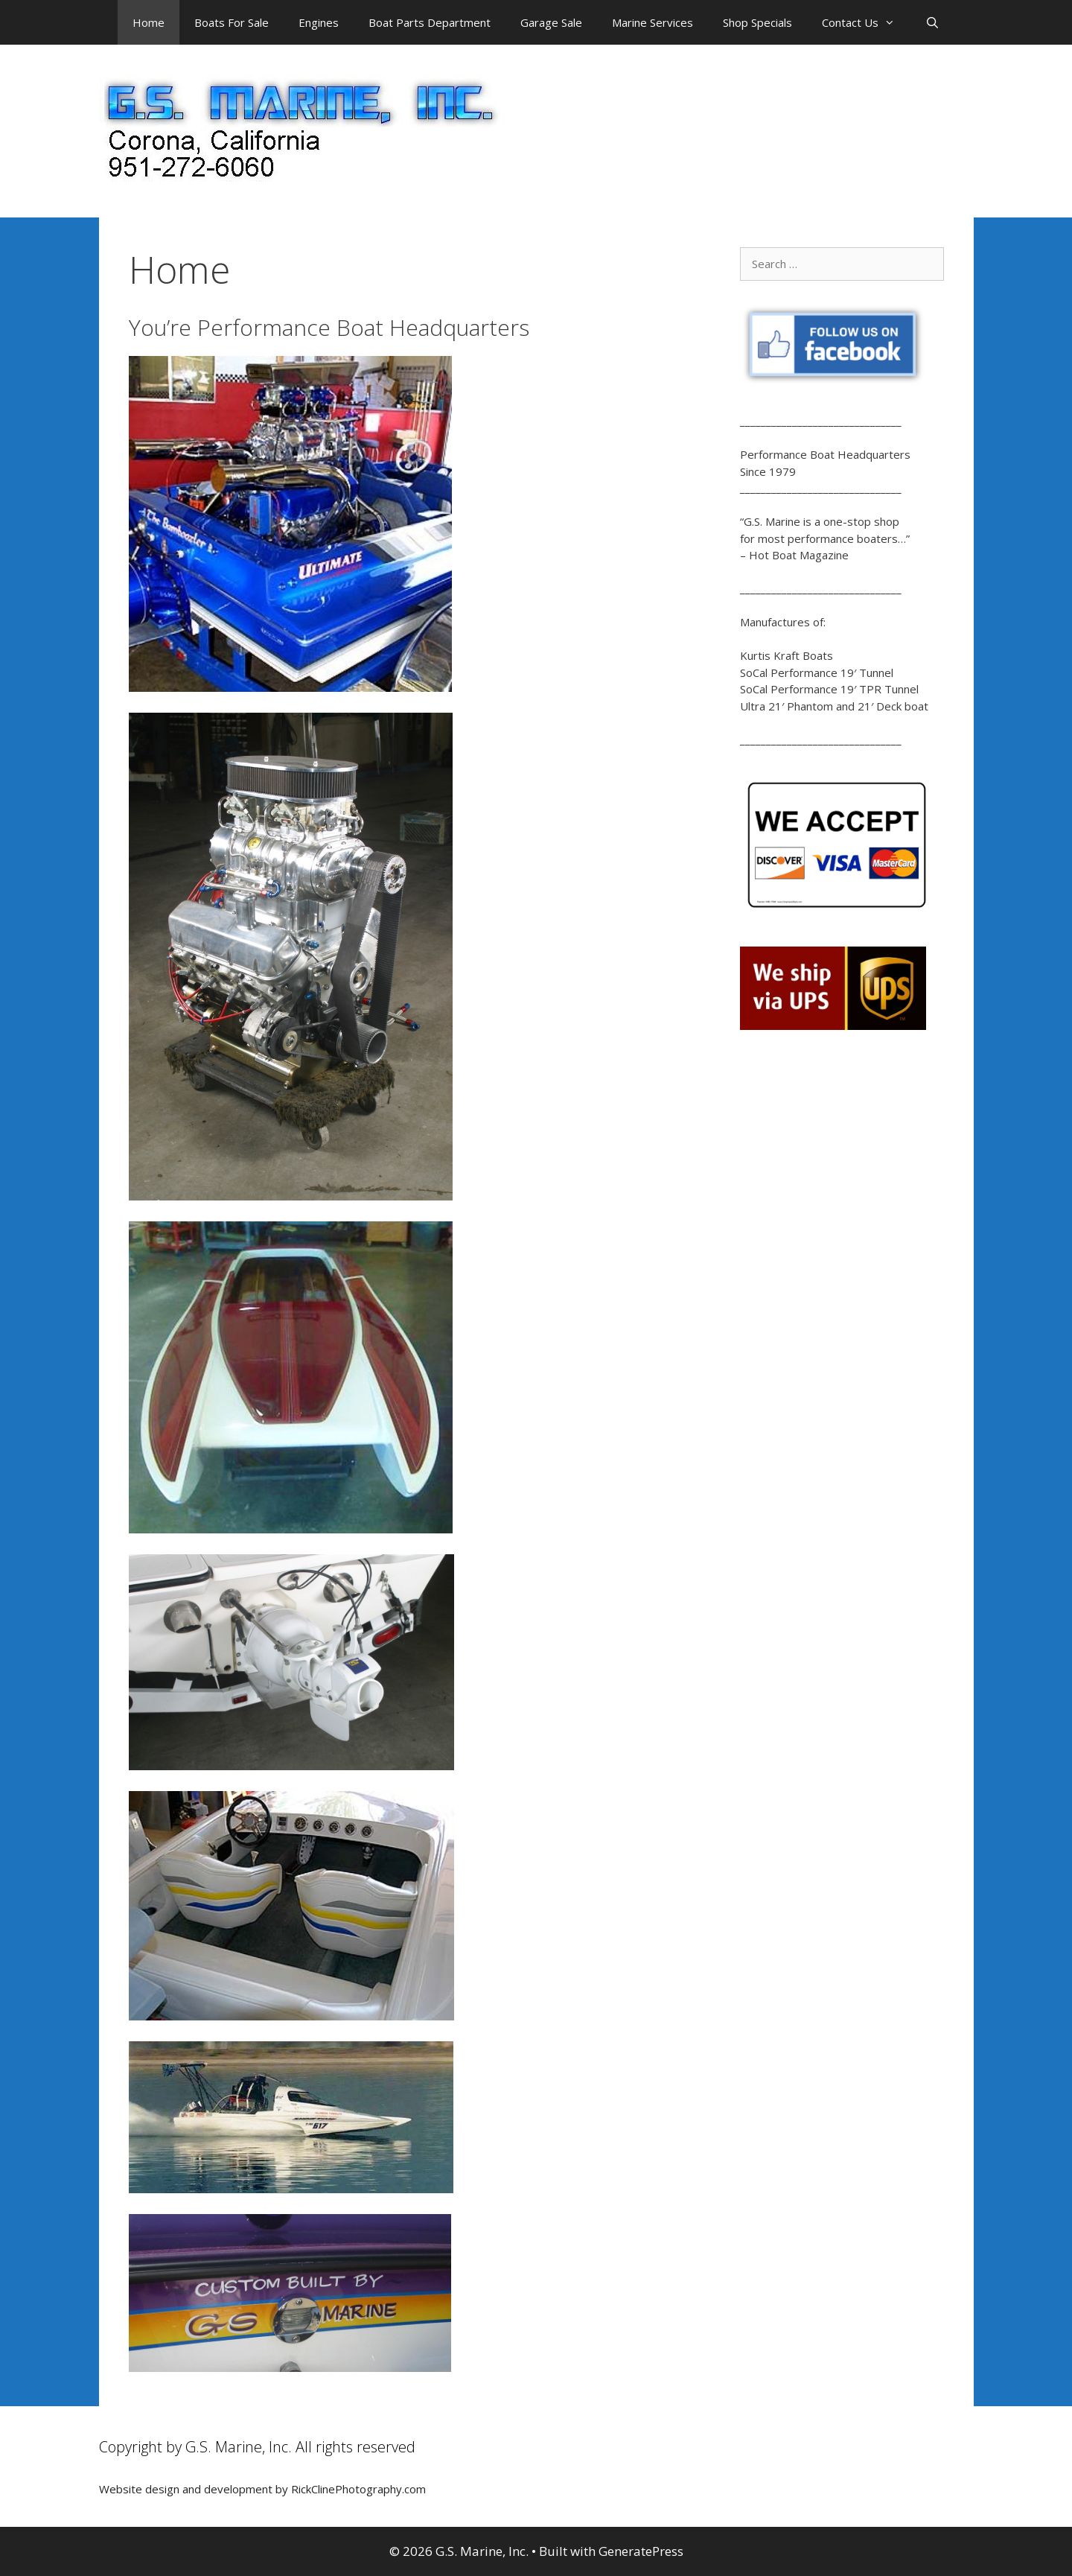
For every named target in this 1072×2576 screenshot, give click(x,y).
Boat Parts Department (429, 22)
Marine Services (652, 22)
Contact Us (866, 22)
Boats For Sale (231, 22)
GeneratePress (641, 2551)
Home (149, 22)
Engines (319, 22)
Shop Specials (757, 22)
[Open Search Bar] (932, 22)
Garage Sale (551, 22)
